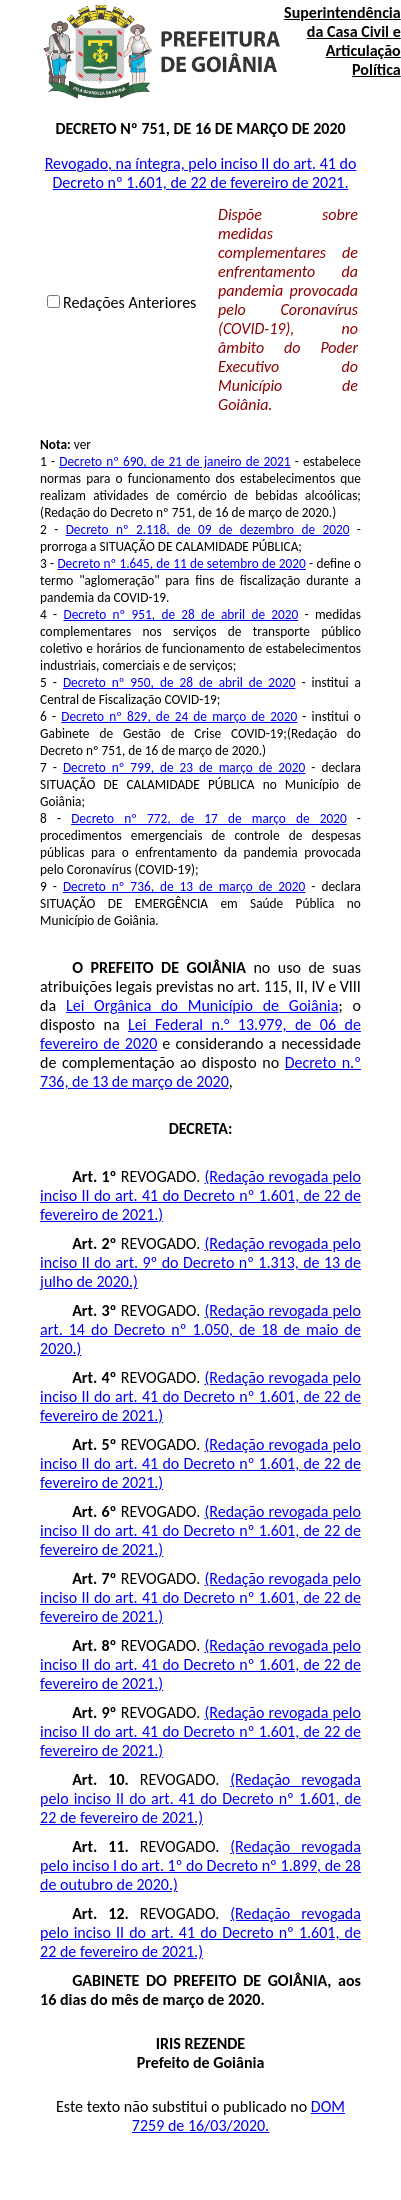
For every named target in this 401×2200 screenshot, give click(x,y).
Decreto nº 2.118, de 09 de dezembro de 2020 (208, 529)
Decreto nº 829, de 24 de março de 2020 (179, 716)
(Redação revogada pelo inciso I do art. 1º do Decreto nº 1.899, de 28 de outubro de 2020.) (200, 1865)
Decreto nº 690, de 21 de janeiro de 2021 (174, 461)
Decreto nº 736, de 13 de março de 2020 (184, 886)
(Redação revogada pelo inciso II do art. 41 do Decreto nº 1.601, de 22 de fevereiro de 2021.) (200, 1195)
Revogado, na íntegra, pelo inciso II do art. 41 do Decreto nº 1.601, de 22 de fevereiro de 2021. (201, 173)
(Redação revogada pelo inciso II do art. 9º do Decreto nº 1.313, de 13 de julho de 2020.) (200, 1262)
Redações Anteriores (129, 302)
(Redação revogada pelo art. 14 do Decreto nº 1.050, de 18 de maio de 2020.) (200, 1329)
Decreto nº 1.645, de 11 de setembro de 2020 (181, 563)
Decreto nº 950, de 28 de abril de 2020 (179, 682)
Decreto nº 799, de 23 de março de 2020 (184, 767)
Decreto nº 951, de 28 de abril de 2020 (180, 614)
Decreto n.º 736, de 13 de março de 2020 (200, 1072)
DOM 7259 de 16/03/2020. (238, 2116)
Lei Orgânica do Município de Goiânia (202, 1005)
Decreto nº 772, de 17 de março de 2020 (209, 818)
